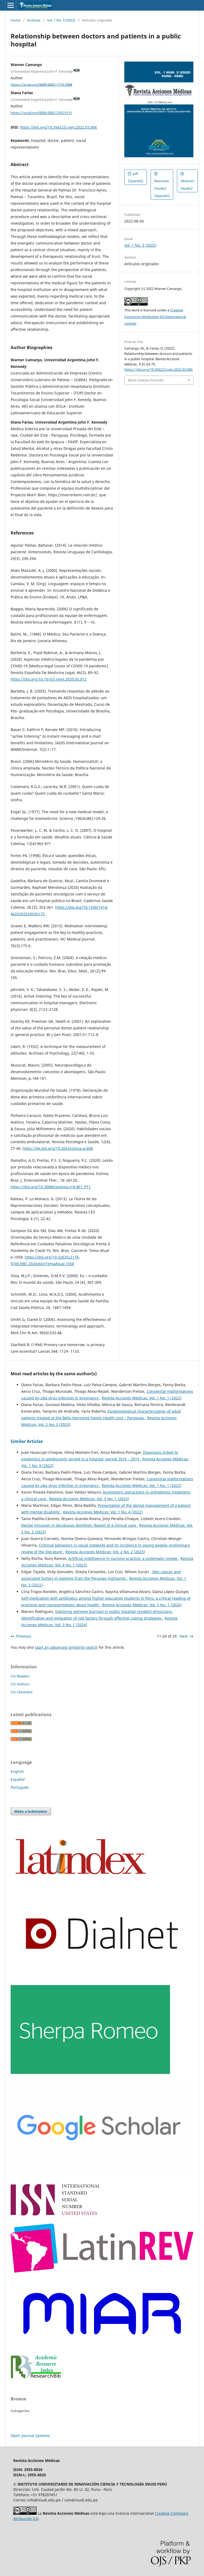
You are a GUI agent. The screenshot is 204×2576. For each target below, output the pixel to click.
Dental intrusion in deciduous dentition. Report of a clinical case (79, 1525)
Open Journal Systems (30, 2435)
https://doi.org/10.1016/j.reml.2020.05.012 (49, 679)
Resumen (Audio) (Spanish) (161, 188)
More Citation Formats (146, 380)
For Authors (20, 1684)
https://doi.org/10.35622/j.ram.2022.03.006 (58, 127)
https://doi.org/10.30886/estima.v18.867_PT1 (51, 1186)
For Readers (20, 1676)
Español (18, 1779)
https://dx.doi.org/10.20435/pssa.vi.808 (58, 1148)
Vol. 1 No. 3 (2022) (61, 20)
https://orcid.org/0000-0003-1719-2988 (41, 84)
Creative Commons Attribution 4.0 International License (155, 317)
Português (20, 1787)
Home (15, 20)
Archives (33, 20)
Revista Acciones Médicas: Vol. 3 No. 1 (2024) (89, 1498)
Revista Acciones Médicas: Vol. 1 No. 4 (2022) (103, 1512)
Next (184, 1636)
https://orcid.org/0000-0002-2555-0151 (41, 112)
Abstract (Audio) (187, 185)
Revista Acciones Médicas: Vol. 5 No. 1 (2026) (142, 1604)
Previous (23, 1636)
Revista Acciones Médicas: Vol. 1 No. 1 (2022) (141, 1397)
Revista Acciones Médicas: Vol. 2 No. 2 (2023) (105, 1551)
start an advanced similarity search (66, 1647)
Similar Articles (27, 1441)
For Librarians (21, 1692)
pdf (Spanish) (135, 177)
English (17, 1771)
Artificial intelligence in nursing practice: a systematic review (123, 1558)
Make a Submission (30, 1811)
